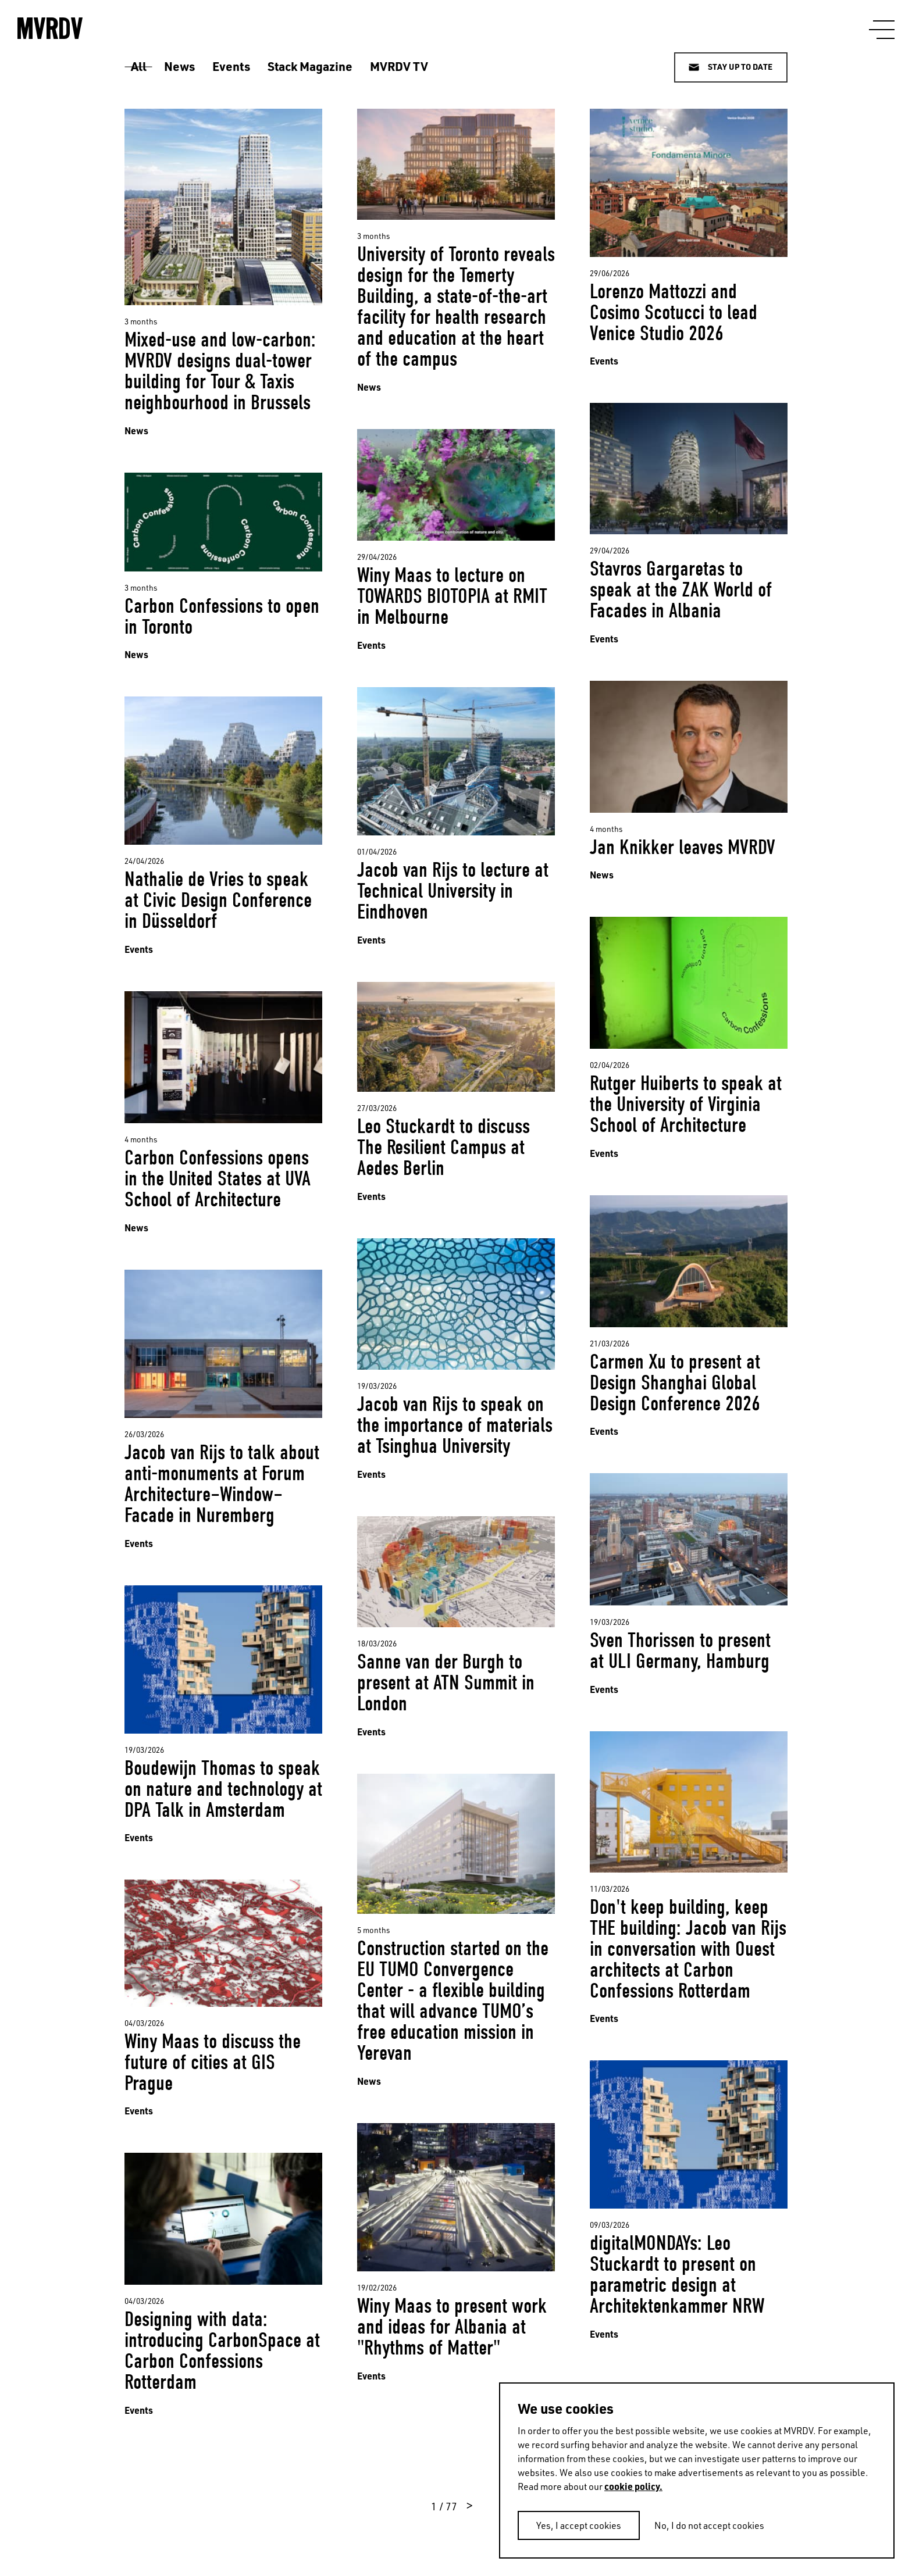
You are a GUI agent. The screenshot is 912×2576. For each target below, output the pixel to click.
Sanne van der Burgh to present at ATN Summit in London (446, 1683)
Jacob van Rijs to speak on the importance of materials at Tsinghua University (455, 1425)
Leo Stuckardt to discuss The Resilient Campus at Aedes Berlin (443, 1147)
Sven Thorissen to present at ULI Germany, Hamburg (680, 1650)
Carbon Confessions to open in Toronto (221, 616)
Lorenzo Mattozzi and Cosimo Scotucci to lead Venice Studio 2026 (673, 312)
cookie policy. (633, 2486)
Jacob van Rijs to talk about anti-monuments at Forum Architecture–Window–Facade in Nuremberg (221, 1484)
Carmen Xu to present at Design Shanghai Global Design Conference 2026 (675, 1383)
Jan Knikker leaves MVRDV (682, 847)
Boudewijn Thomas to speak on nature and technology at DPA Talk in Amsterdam (223, 1789)
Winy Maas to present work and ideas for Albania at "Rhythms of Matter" (452, 2327)
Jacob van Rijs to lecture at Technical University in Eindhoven (452, 891)
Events (231, 66)
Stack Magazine (310, 66)
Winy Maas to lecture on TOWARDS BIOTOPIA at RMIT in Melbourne (452, 596)
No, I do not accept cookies (709, 2525)
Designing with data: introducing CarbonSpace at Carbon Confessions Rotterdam (222, 2350)
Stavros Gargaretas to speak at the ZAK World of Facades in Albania (681, 590)
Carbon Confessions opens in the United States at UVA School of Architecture (217, 1179)
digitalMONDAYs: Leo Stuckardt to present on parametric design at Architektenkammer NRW (677, 2274)
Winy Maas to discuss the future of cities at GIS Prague (212, 2062)
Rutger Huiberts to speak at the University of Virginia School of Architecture (686, 1104)
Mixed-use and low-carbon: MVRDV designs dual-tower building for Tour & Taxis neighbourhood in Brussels (220, 371)
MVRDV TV (399, 66)
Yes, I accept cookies (578, 2525)
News (179, 66)
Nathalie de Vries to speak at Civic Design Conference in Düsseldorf (218, 900)
